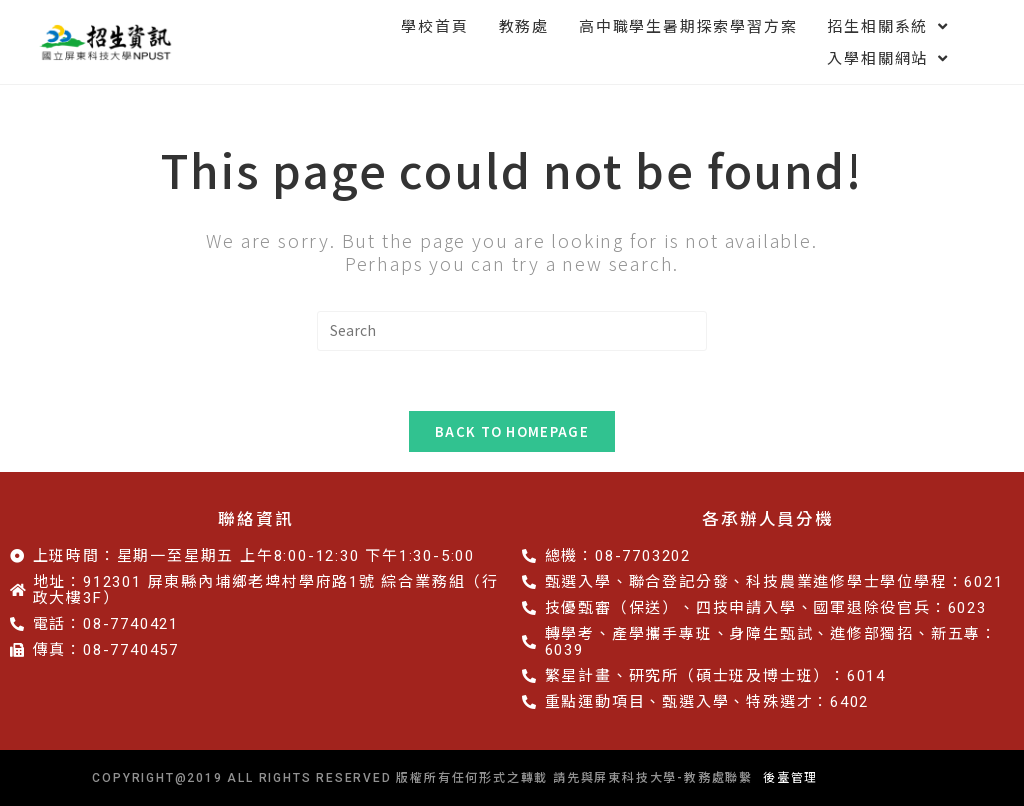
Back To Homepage (512, 431)
